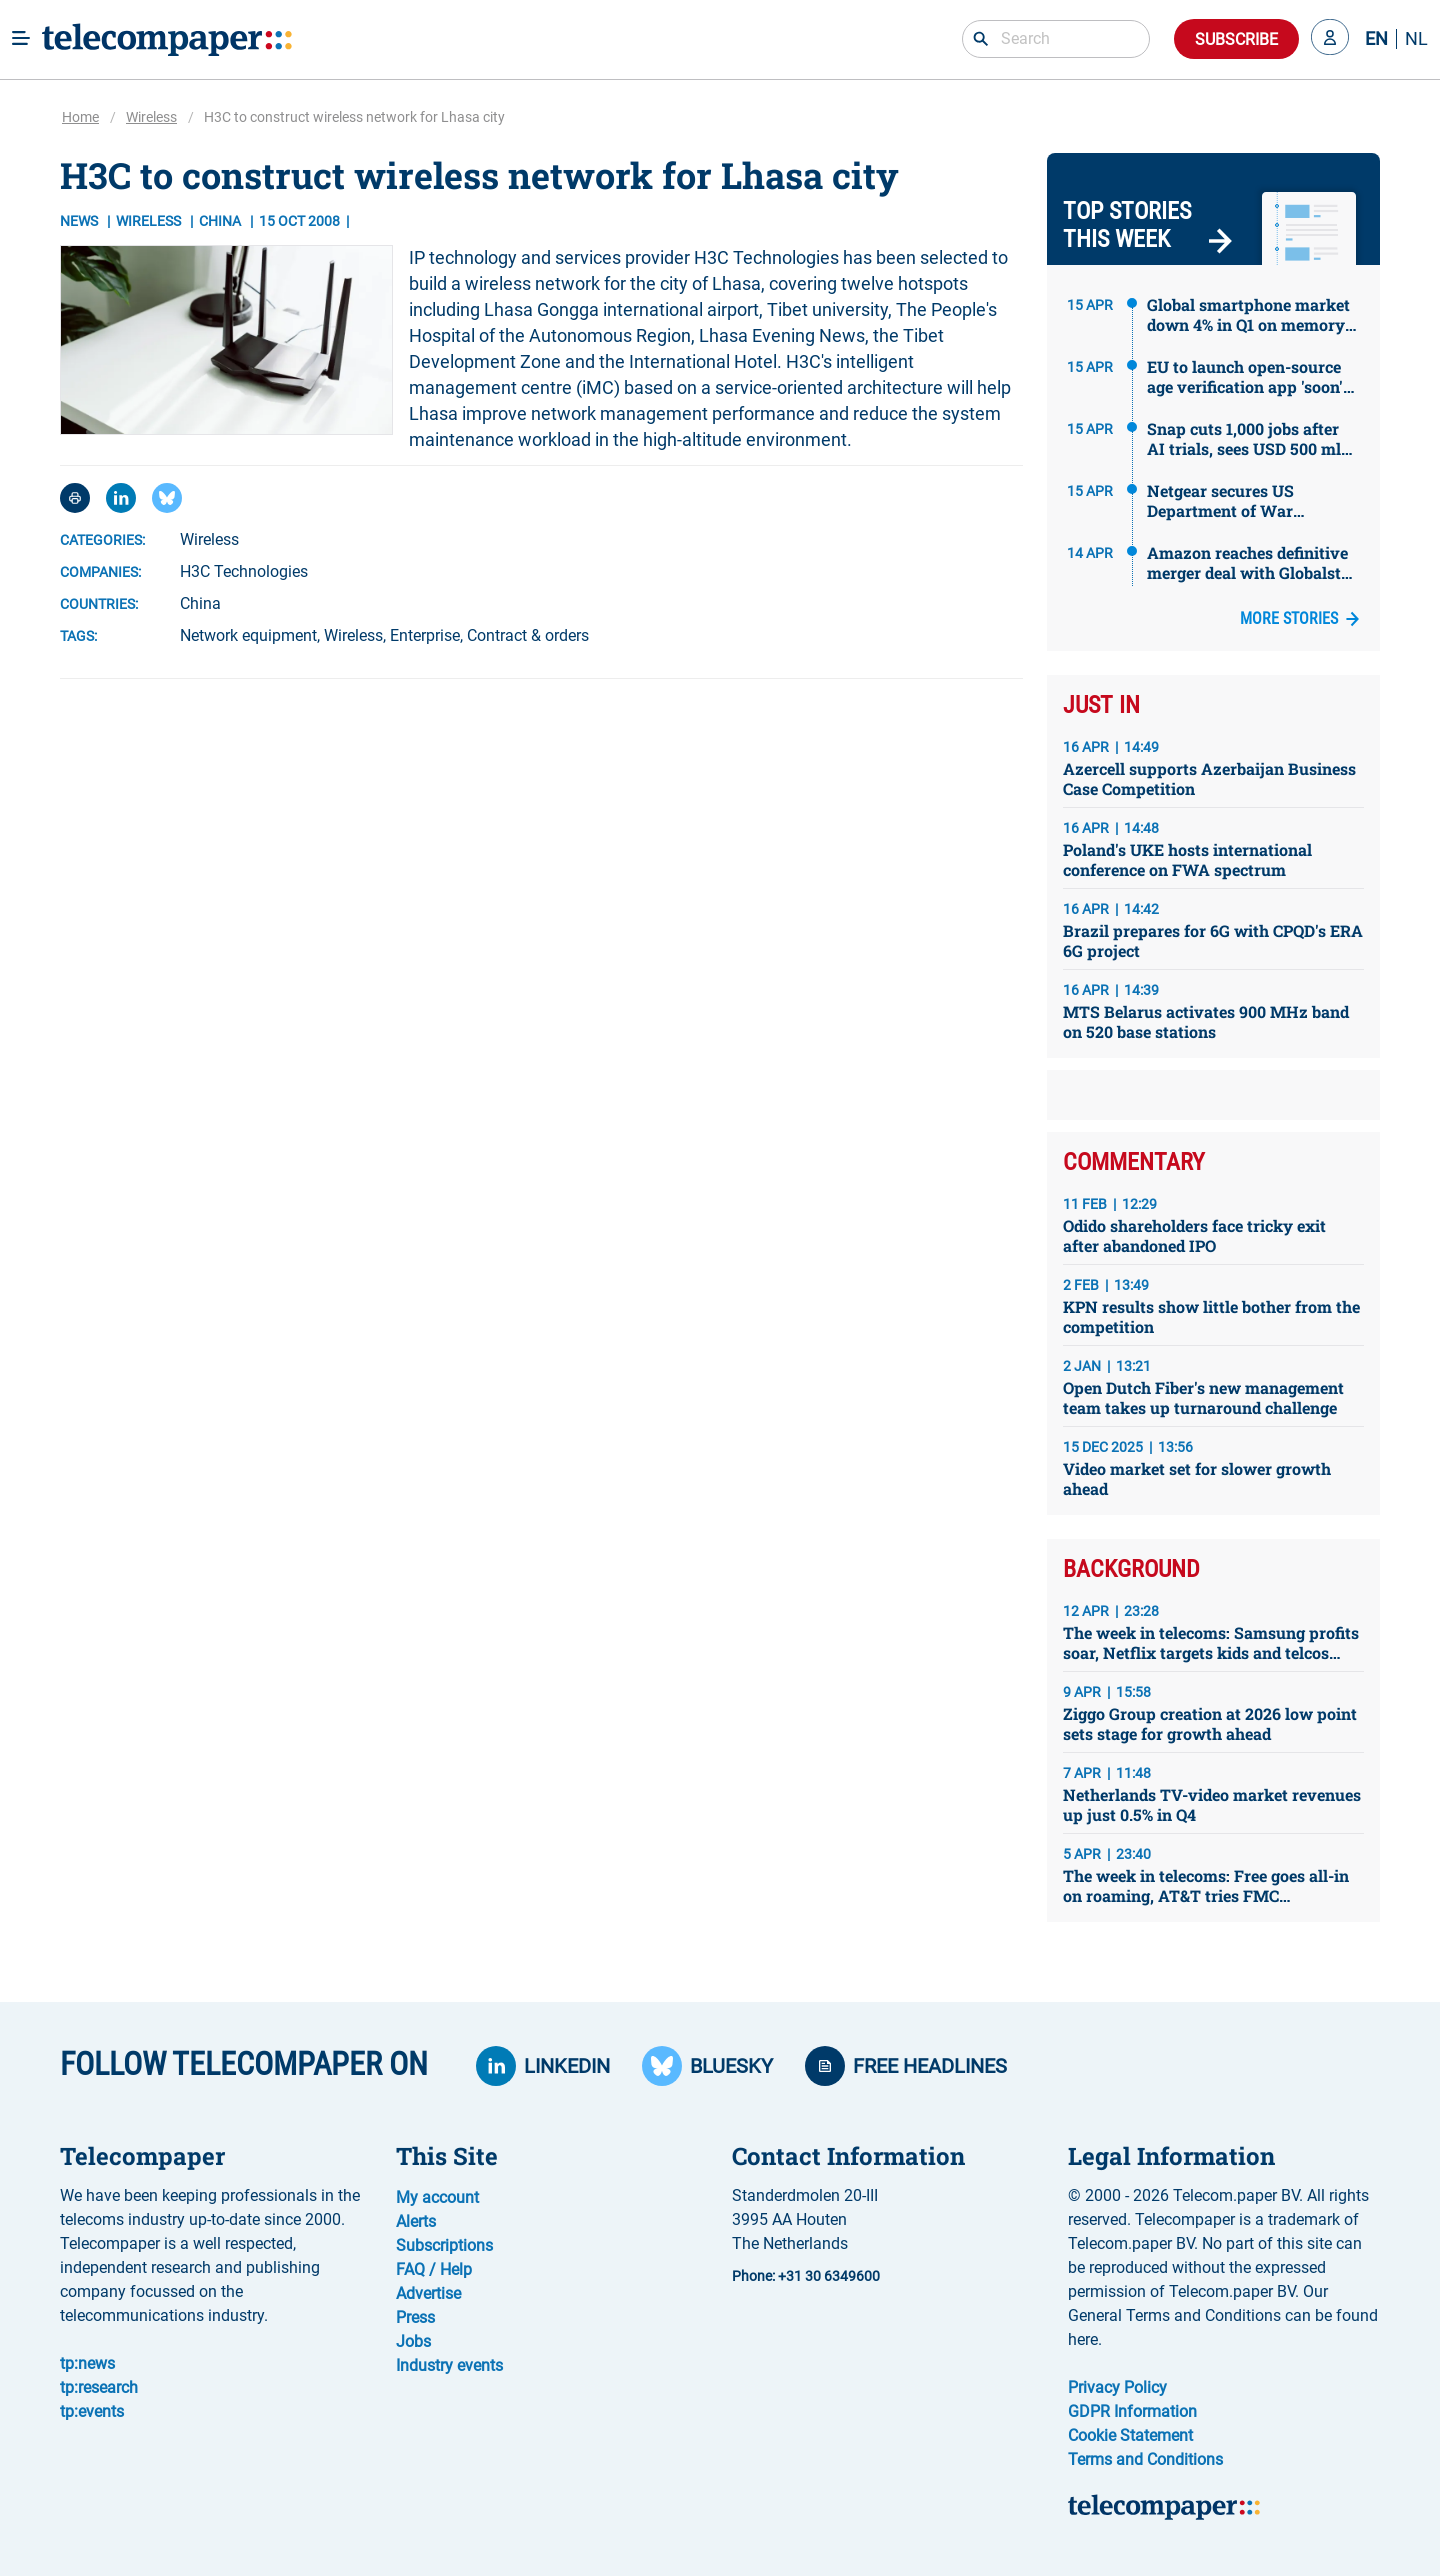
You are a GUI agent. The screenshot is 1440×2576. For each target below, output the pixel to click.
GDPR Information (1132, 2411)
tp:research (99, 2387)
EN (1376, 39)
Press (415, 2317)
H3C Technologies (244, 571)
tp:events (92, 2411)
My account (437, 2197)
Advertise (428, 2293)
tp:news (87, 2363)
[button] (1330, 39)
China (200, 603)
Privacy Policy (1117, 2387)
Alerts (416, 2221)
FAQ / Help (434, 2269)
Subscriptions (444, 2245)
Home (80, 117)
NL (1416, 39)
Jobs (413, 2341)
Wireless (151, 117)
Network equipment (248, 635)
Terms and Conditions (1145, 2459)
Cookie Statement (1130, 2435)
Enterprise (425, 635)
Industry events (449, 2365)
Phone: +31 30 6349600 (806, 2276)
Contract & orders (528, 635)
